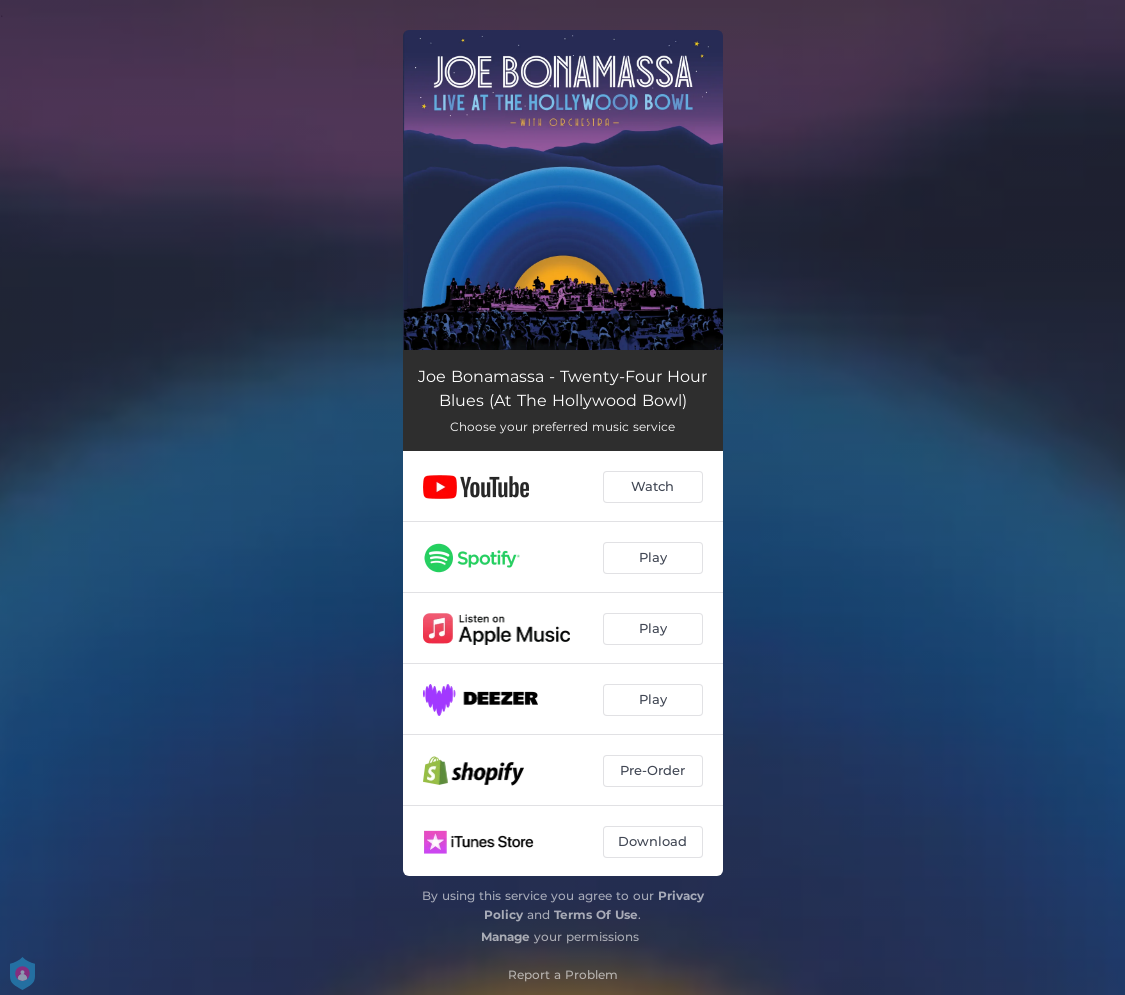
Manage (505, 936)
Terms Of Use (596, 914)
